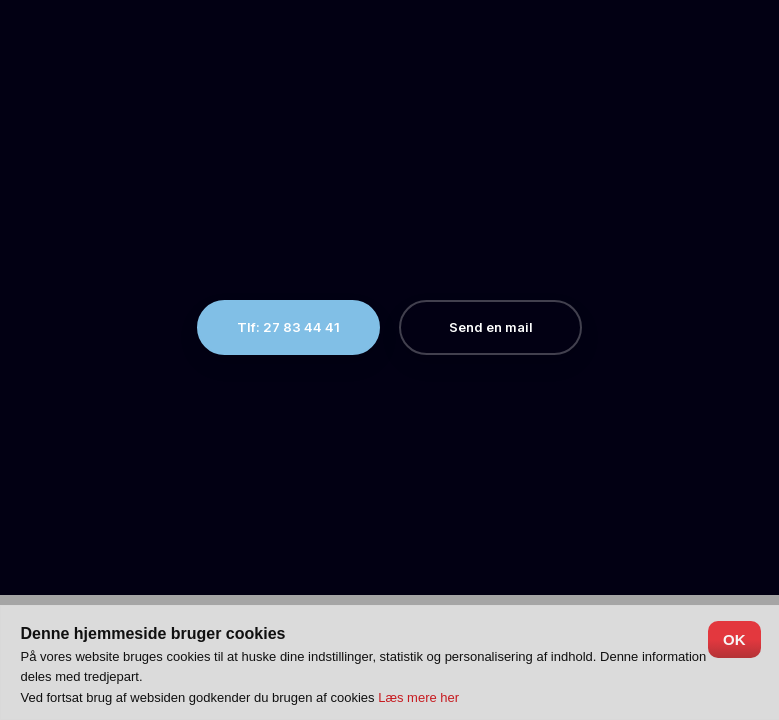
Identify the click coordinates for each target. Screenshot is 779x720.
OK (734, 639)
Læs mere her (418, 697)
